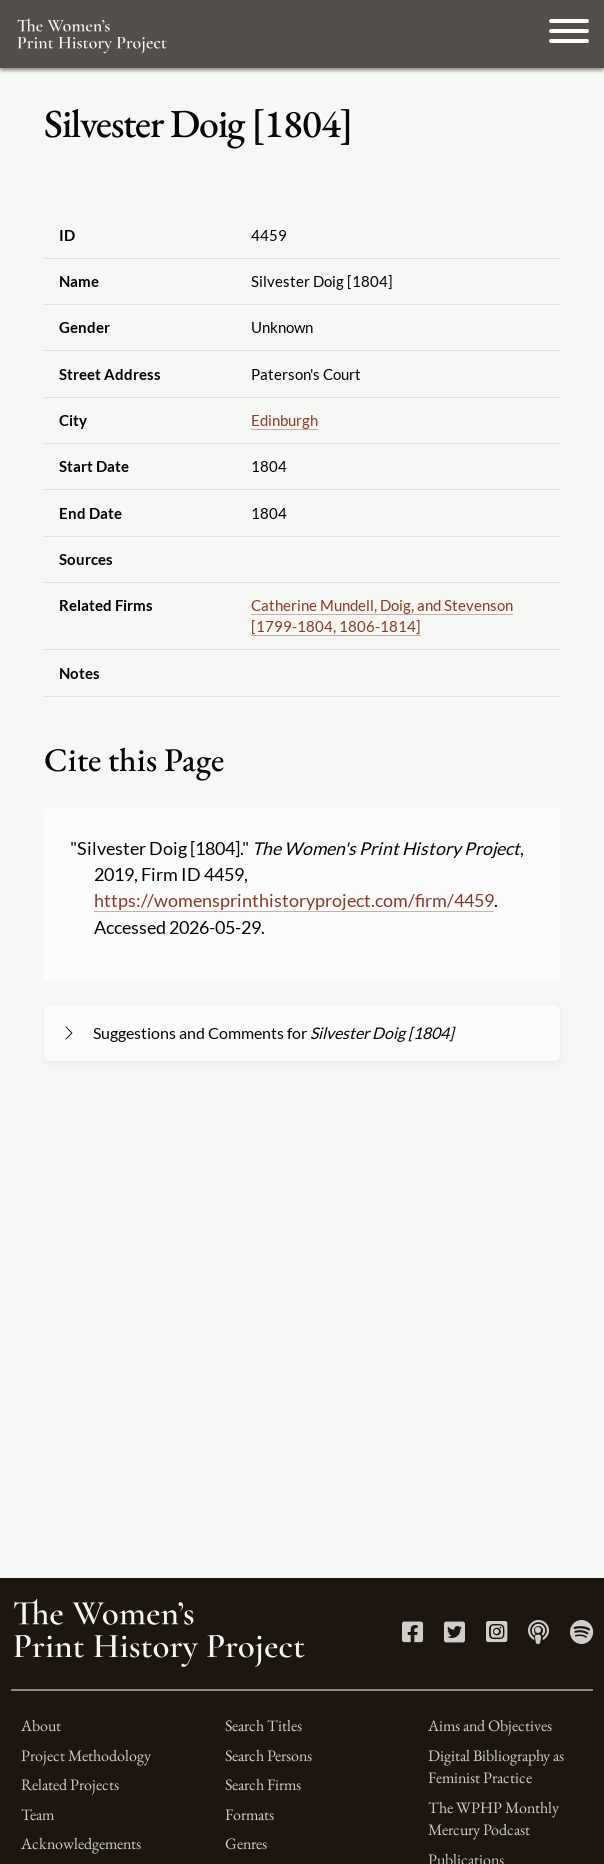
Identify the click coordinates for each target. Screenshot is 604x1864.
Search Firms (263, 1784)
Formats (249, 1814)
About (41, 1725)
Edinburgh (284, 420)
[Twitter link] (454, 1635)
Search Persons (268, 1755)
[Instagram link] (496, 1635)
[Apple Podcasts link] (538, 1635)
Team (37, 1814)
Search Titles (263, 1725)
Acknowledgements (81, 1843)
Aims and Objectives (490, 1725)
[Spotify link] (581, 1635)
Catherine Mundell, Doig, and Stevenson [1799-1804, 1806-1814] (382, 615)
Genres (246, 1843)
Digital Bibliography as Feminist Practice (496, 1766)
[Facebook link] (412, 1635)
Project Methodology (86, 1755)
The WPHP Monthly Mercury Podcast (493, 1818)
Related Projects (70, 1784)
